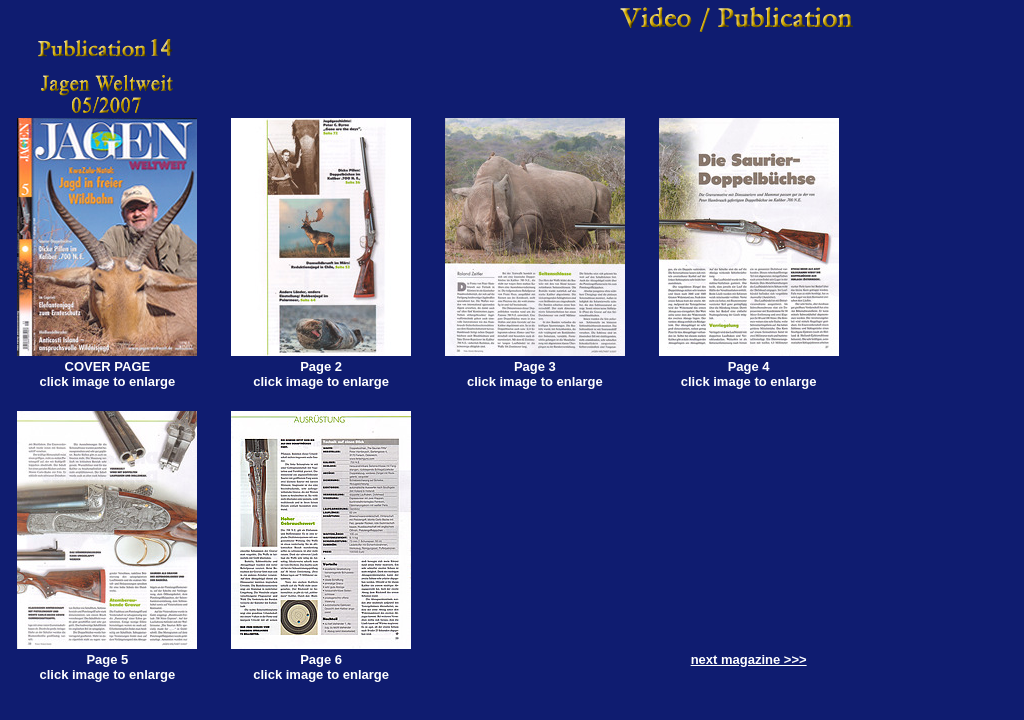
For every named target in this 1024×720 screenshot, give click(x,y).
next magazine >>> (749, 659)
